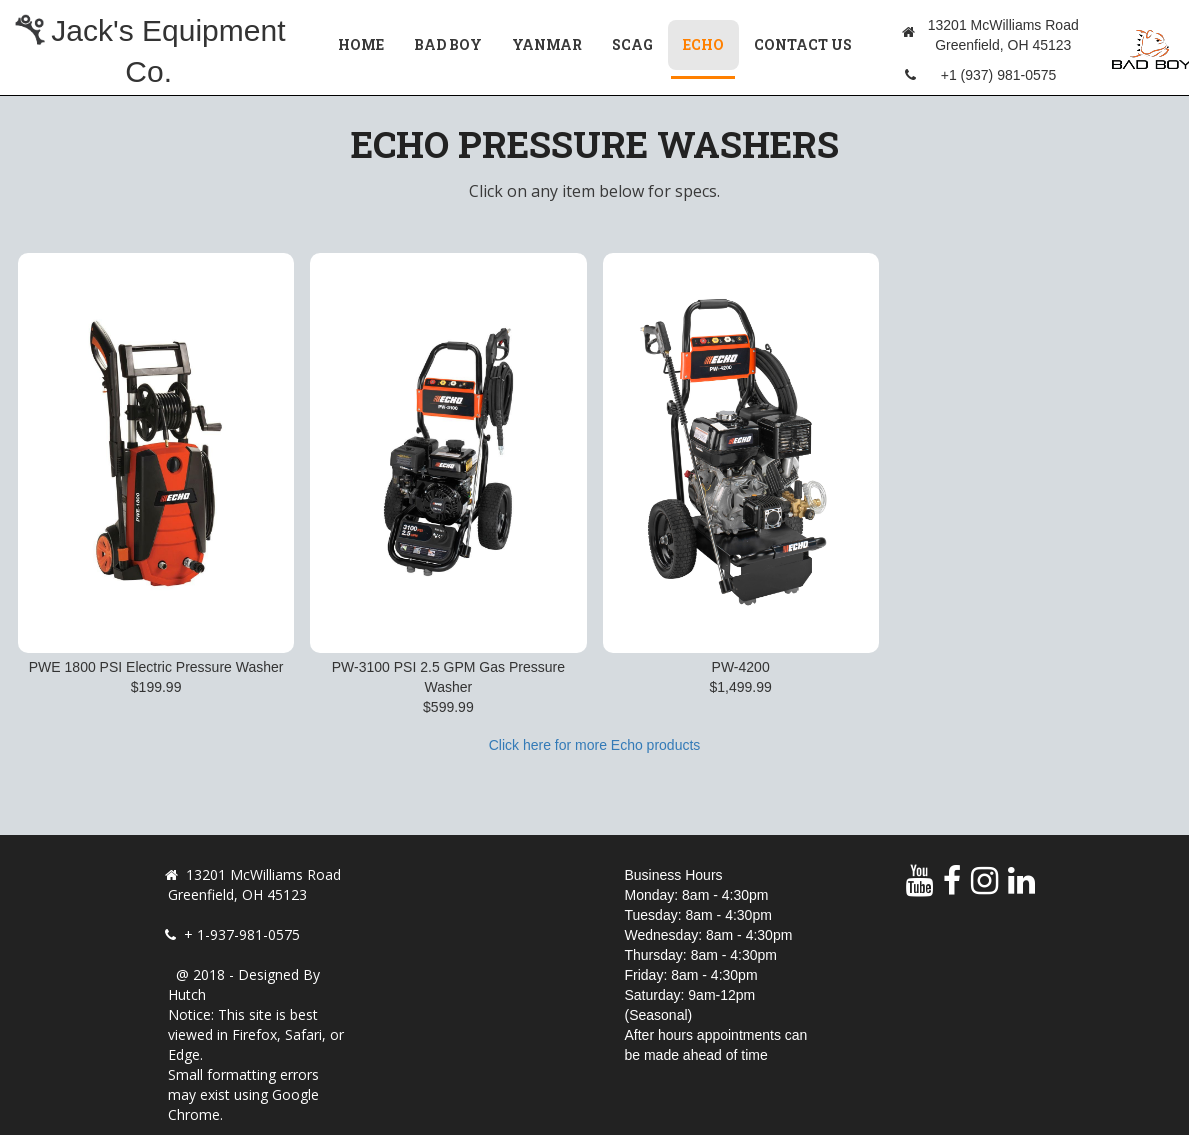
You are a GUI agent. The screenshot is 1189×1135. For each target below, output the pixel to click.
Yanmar (547, 44)
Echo (711, 44)
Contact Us (803, 44)
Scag (632, 44)
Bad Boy (448, 44)
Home (361, 44)
